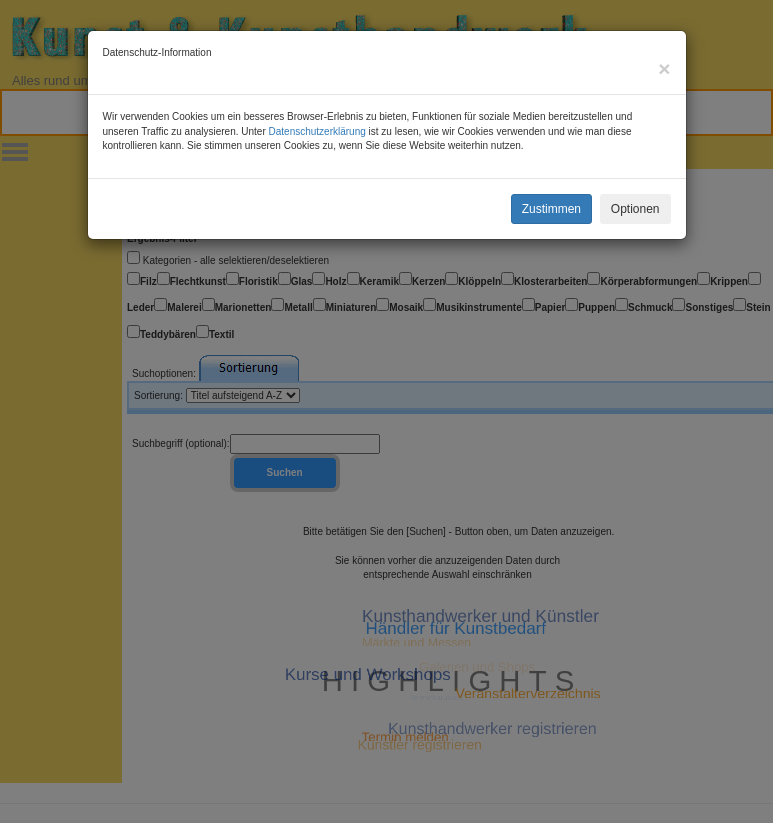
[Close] (664, 68)
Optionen (635, 209)
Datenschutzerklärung (317, 131)
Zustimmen (551, 209)
